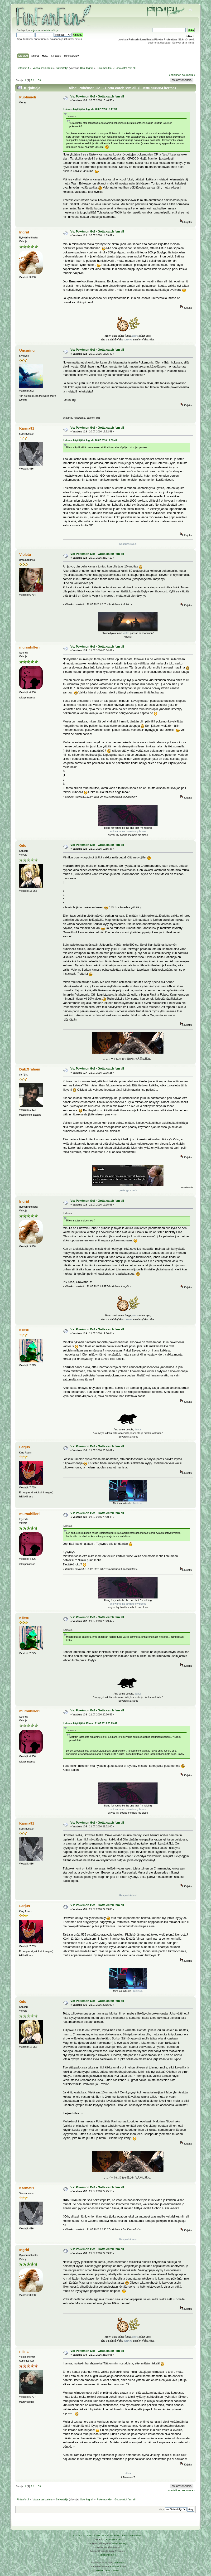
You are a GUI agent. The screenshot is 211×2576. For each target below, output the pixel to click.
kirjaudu (35, 30)
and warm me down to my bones (128, 831)
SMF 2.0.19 (79, 2535)
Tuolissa (137, 1503)
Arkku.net (119, 2562)
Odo (82, 68)
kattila (126, 633)
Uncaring (27, 350)
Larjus (24, 1447)
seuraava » (188, 74)
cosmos (128, 339)
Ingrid (89, 68)
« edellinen (174, 74)
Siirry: (161, 2509)
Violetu (25, 554)
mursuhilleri (29, 647)
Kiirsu (24, 1330)
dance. (138, 1429)
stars (135, 335)
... (36, 80)
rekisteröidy (51, 30)
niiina (24, 2351)
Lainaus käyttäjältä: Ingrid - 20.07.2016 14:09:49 (90, 440)
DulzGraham (29, 1069)
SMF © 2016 (94, 2535)
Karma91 (26, 428)
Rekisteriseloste (107, 2554)
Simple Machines (111, 2535)
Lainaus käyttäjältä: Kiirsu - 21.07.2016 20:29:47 (90, 1723)
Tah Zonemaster (112, 2539)
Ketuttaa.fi (115, 2566)
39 (39, 80)
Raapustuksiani (127, 543)
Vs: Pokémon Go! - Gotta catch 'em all (97, 96)
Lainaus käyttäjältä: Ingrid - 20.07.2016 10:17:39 (90, 109)
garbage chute (128, 1190)
